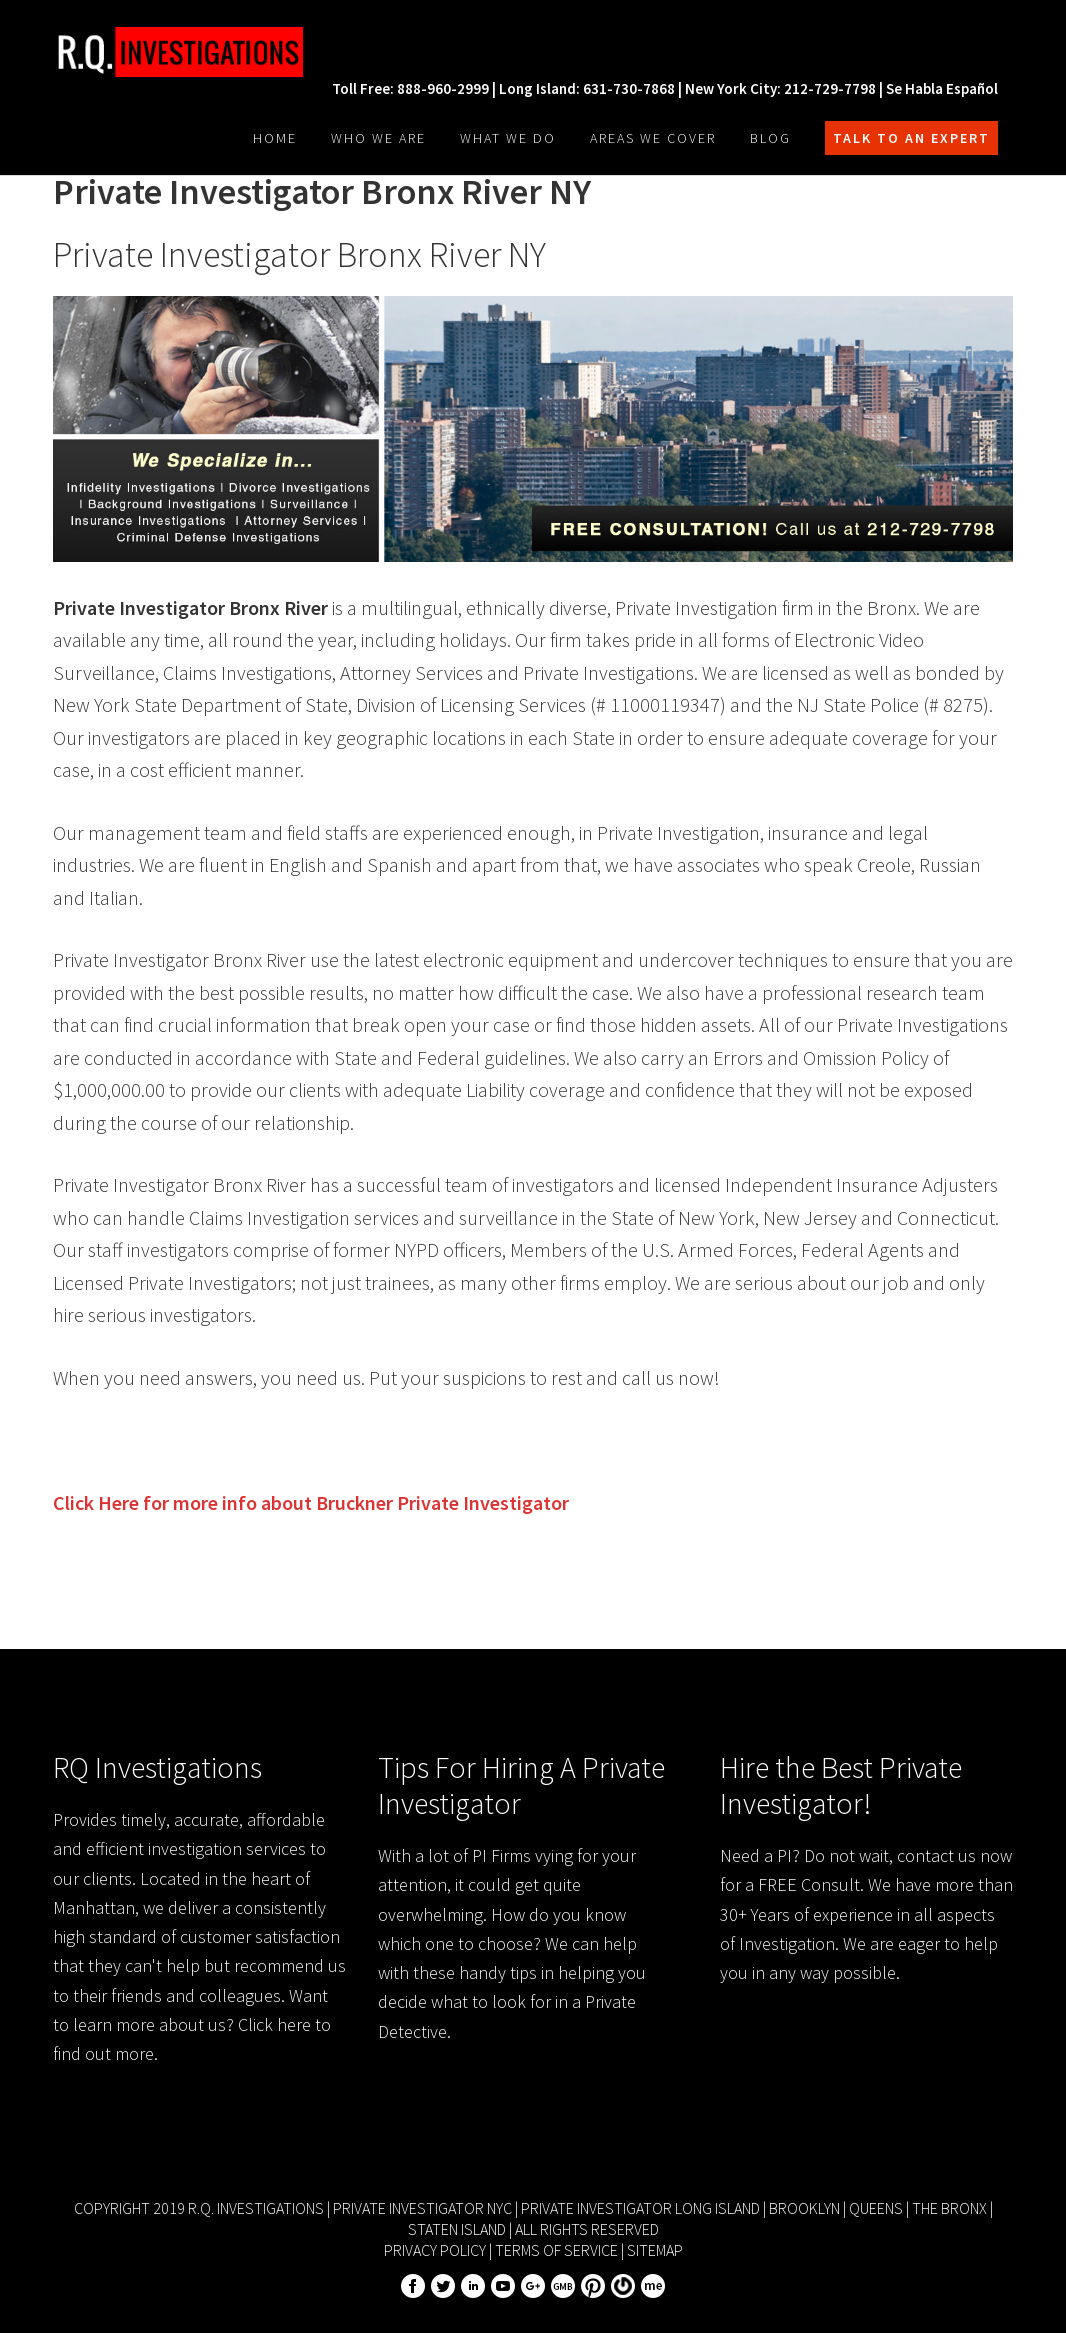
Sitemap (655, 2250)
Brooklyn (804, 2208)
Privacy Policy (435, 2250)
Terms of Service (556, 2250)
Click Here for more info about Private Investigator (311, 1502)
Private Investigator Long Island (640, 2208)
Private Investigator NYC (422, 2208)
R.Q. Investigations (203, 52)
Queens (876, 2208)
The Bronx (949, 2208)
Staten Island (457, 2229)
